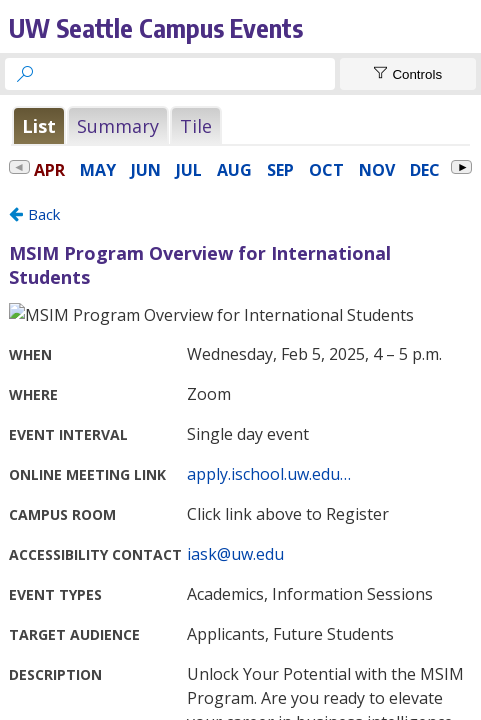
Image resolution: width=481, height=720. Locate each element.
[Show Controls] (408, 74)
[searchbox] (188, 74)
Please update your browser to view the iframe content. (240, 125)
